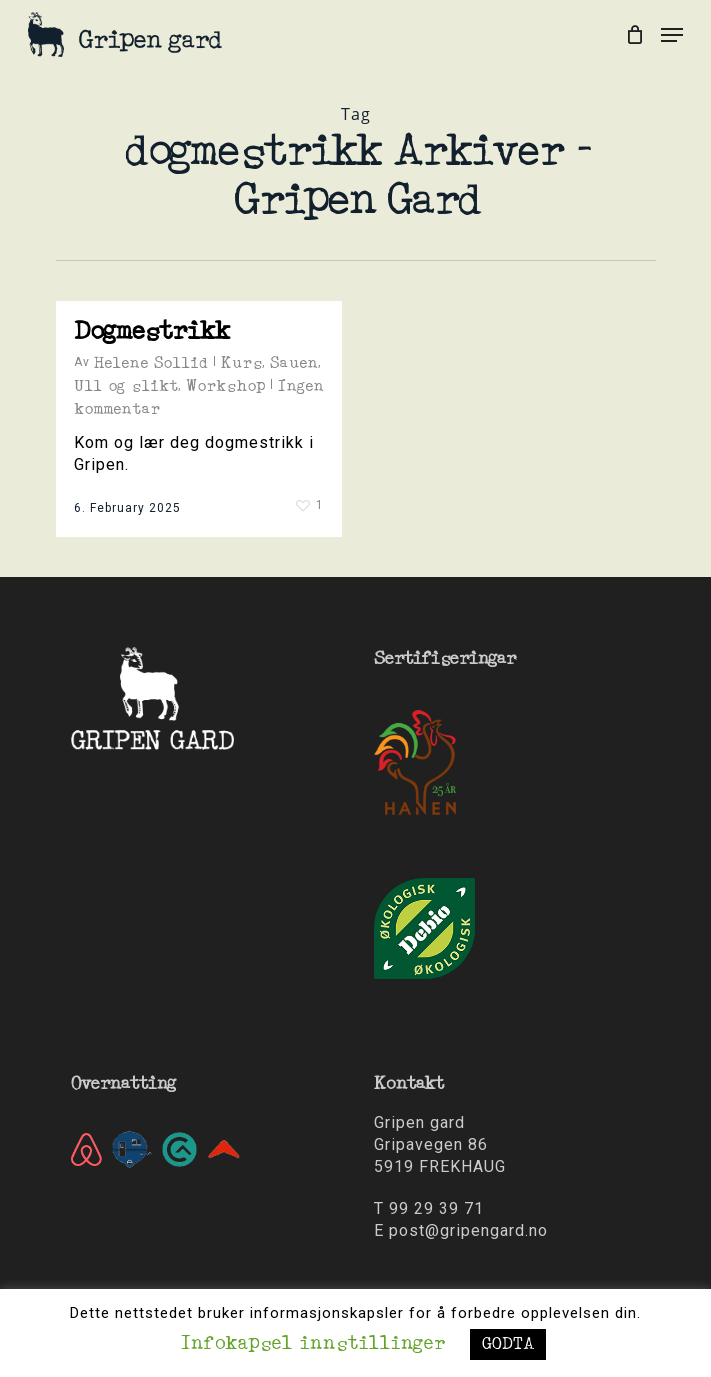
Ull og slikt (126, 386)
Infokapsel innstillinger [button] (313, 1344)
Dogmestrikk (151, 331)
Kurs (241, 363)
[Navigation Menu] (672, 35)
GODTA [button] (508, 1344)
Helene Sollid (151, 363)
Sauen (294, 363)
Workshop (225, 386)
